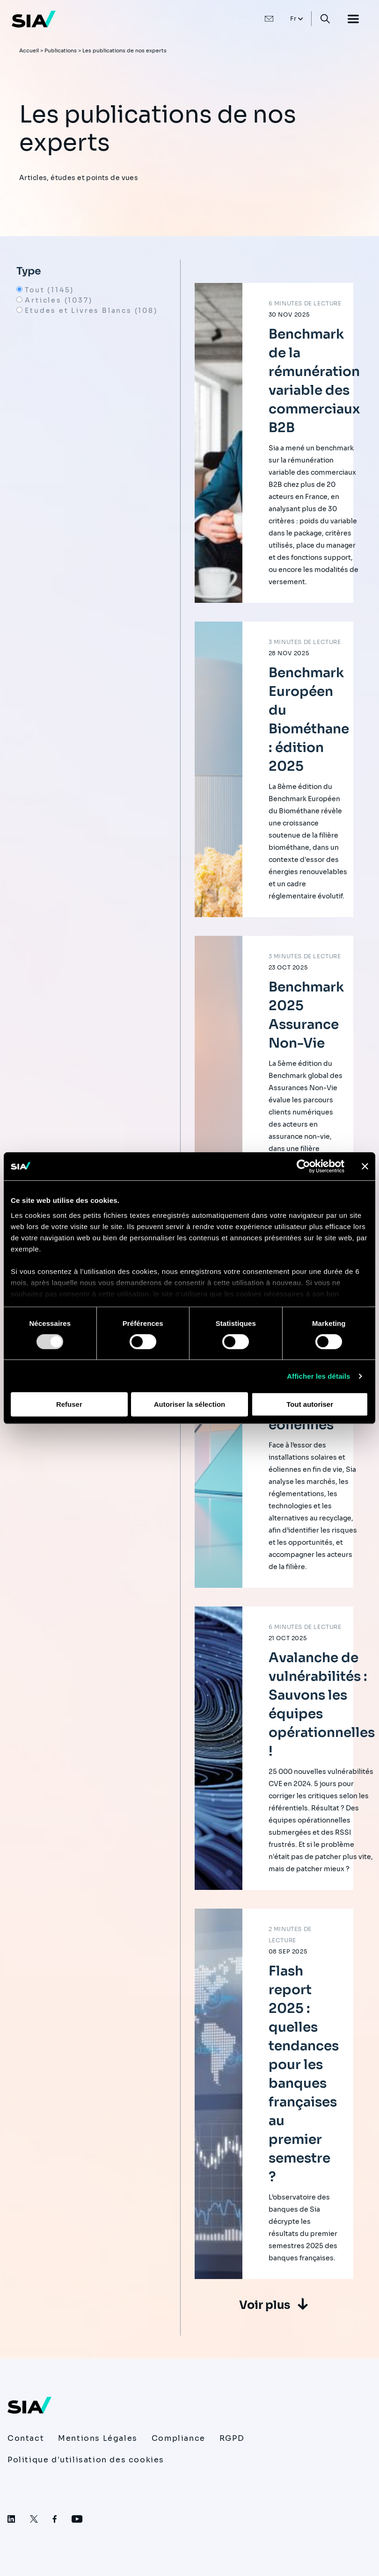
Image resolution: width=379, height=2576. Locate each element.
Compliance (178, 2438)
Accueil (29, 50)
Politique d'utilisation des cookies (85, 2460)
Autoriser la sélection (190, 1404)
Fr (293, 18)
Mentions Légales (98, 2438)
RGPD (231, 2438)
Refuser (69, 1404)
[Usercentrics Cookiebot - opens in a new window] (303, 1166)
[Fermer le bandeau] (365, 1166)
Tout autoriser (309, 1404)
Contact (25, 2438)
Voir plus (264, 2305)
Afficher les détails (318, 1376)
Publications (60, 50)
